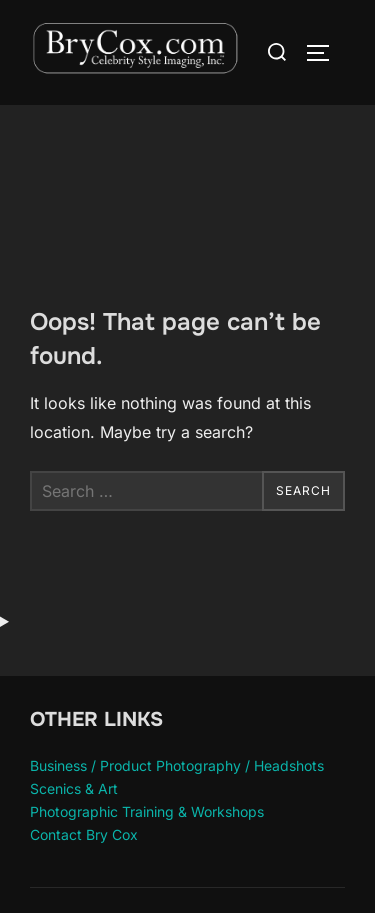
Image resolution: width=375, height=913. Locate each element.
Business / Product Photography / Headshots (177, 765)
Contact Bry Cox (84, 834)
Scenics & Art (74, 788)
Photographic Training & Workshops (147, 811)
